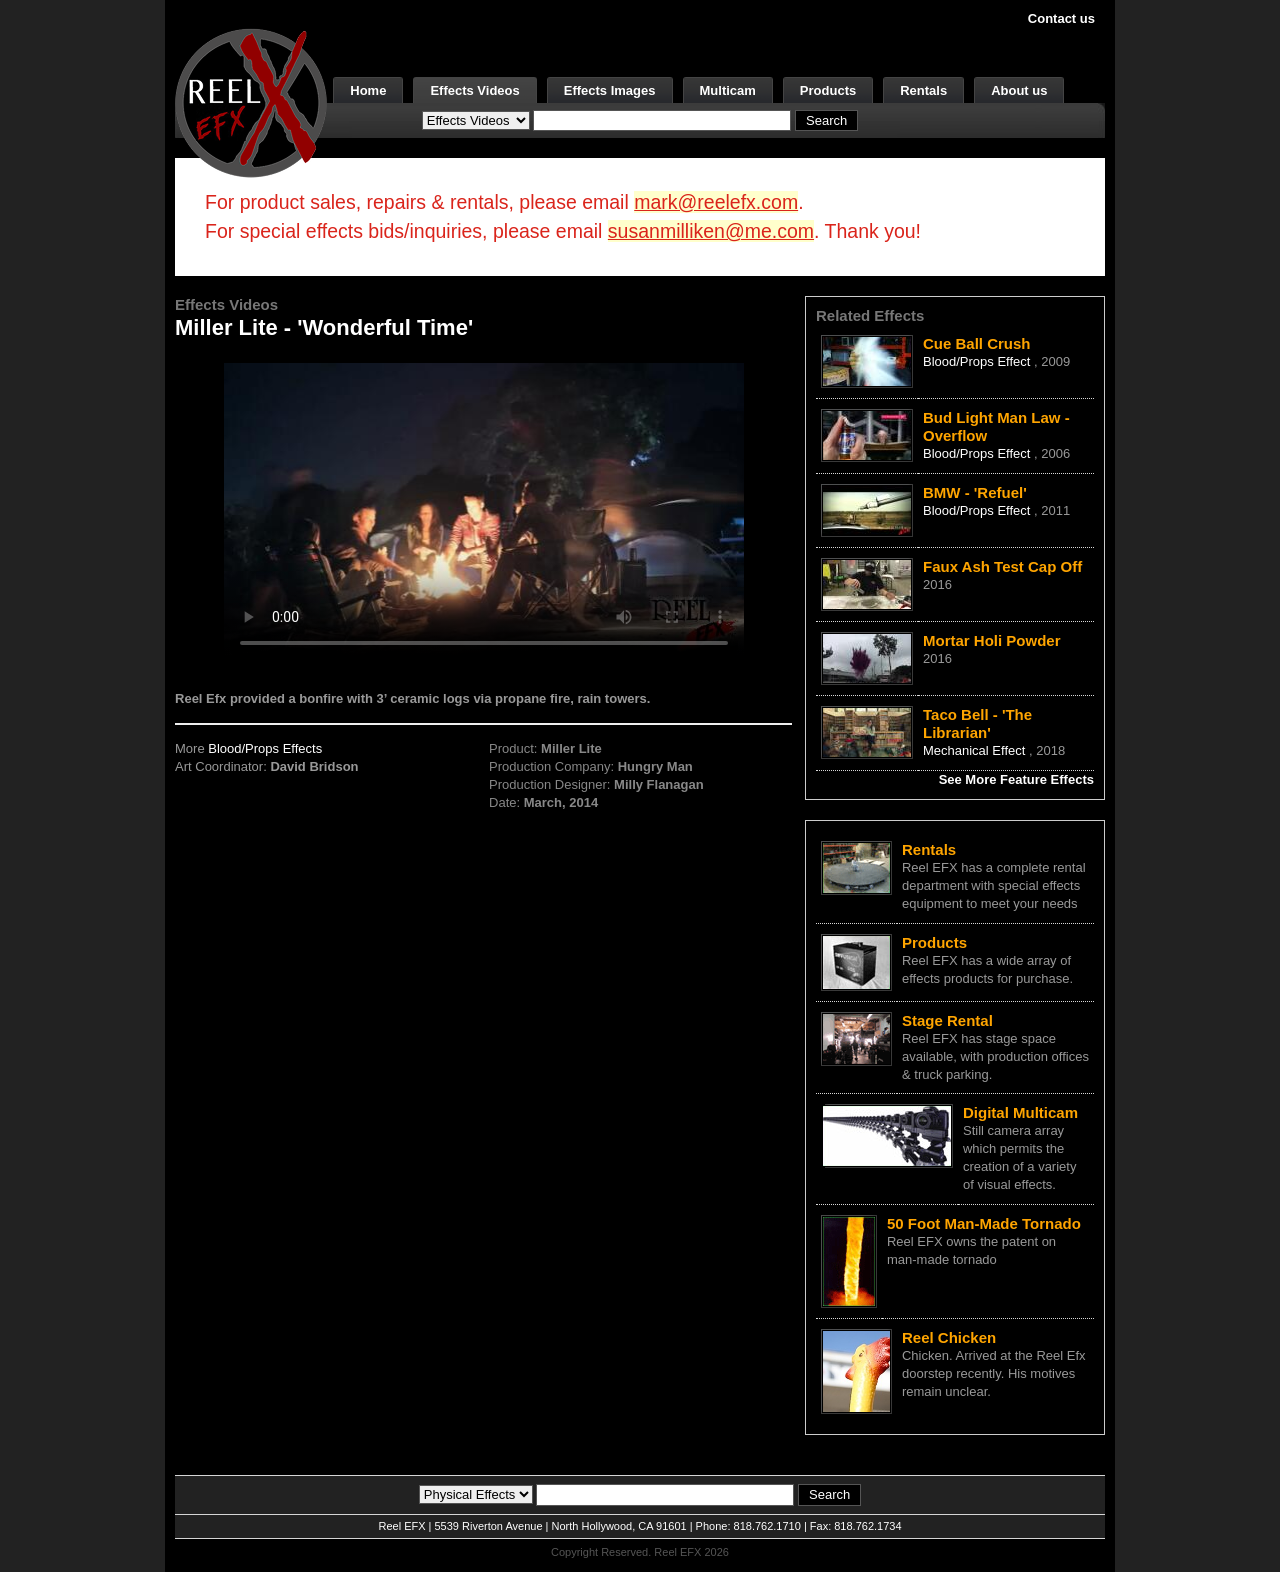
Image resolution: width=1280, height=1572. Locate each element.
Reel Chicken (949, 1337)
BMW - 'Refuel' (975, 492)
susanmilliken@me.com (711, 231)
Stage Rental (947, 1020)
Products (828, 90)
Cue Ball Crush (977, 343)
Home (368, 90)
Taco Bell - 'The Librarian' (977, 723)
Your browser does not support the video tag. (484, 508)
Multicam (728, 90)
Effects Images (610, 90)
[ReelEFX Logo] (251, 101)
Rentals (923, 90)
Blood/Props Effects (265, 748)
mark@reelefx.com (716, 202)
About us (1019, 90)
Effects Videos (474, 90)
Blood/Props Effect (978, 361)
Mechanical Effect (976, 750)
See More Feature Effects (1016, 779)
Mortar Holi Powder (992, 640)
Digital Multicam (1020, 1112)
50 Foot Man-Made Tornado (984, 1223)
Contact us (1061, 18)
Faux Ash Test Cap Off (1002, 566)
